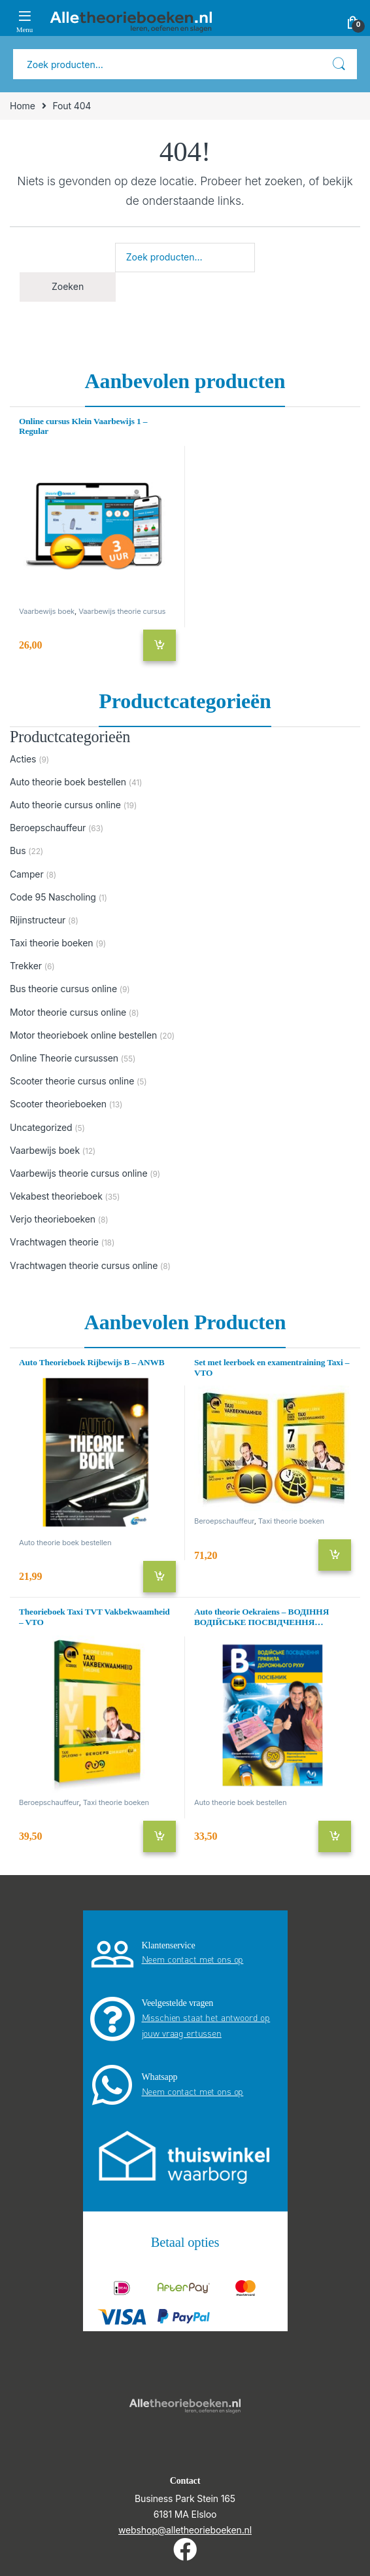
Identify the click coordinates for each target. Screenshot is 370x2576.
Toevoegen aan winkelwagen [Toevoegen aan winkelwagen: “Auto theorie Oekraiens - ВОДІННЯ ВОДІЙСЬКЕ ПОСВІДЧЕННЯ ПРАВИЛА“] (334, 1836)
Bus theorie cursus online (63, 988)
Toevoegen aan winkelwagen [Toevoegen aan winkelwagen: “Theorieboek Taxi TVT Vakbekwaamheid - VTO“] (159, 1836)
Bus (17, 850)
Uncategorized (41, 1127)
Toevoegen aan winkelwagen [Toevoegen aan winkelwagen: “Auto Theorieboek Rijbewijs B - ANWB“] (159, 1576)
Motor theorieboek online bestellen (83, 1035)
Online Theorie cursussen (64, 1058)
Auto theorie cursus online (65, 804)
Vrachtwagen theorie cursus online (84, 1265)
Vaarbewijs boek (47, 611)
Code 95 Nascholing (53, 897)
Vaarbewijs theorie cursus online (92, 615)
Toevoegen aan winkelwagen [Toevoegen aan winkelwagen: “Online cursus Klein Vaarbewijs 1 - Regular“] (159, 645)
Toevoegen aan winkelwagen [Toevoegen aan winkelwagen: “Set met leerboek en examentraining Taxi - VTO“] (334, 1555)
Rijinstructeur (37, 919)
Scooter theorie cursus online (72, 1080)
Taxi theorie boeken (51, 942)
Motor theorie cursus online (68, 1012)
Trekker (26, 965)
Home (22, 105)
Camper (27, 874)
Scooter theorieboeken (58, 1103)
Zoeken (338, 64)
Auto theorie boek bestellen (68, 781)
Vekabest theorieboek (56, 1196)
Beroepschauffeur (48, 827)
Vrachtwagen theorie (54, 1241)
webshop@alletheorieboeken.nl (185, 2529)
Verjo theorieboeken (52, 1219)
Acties (23, 758)
